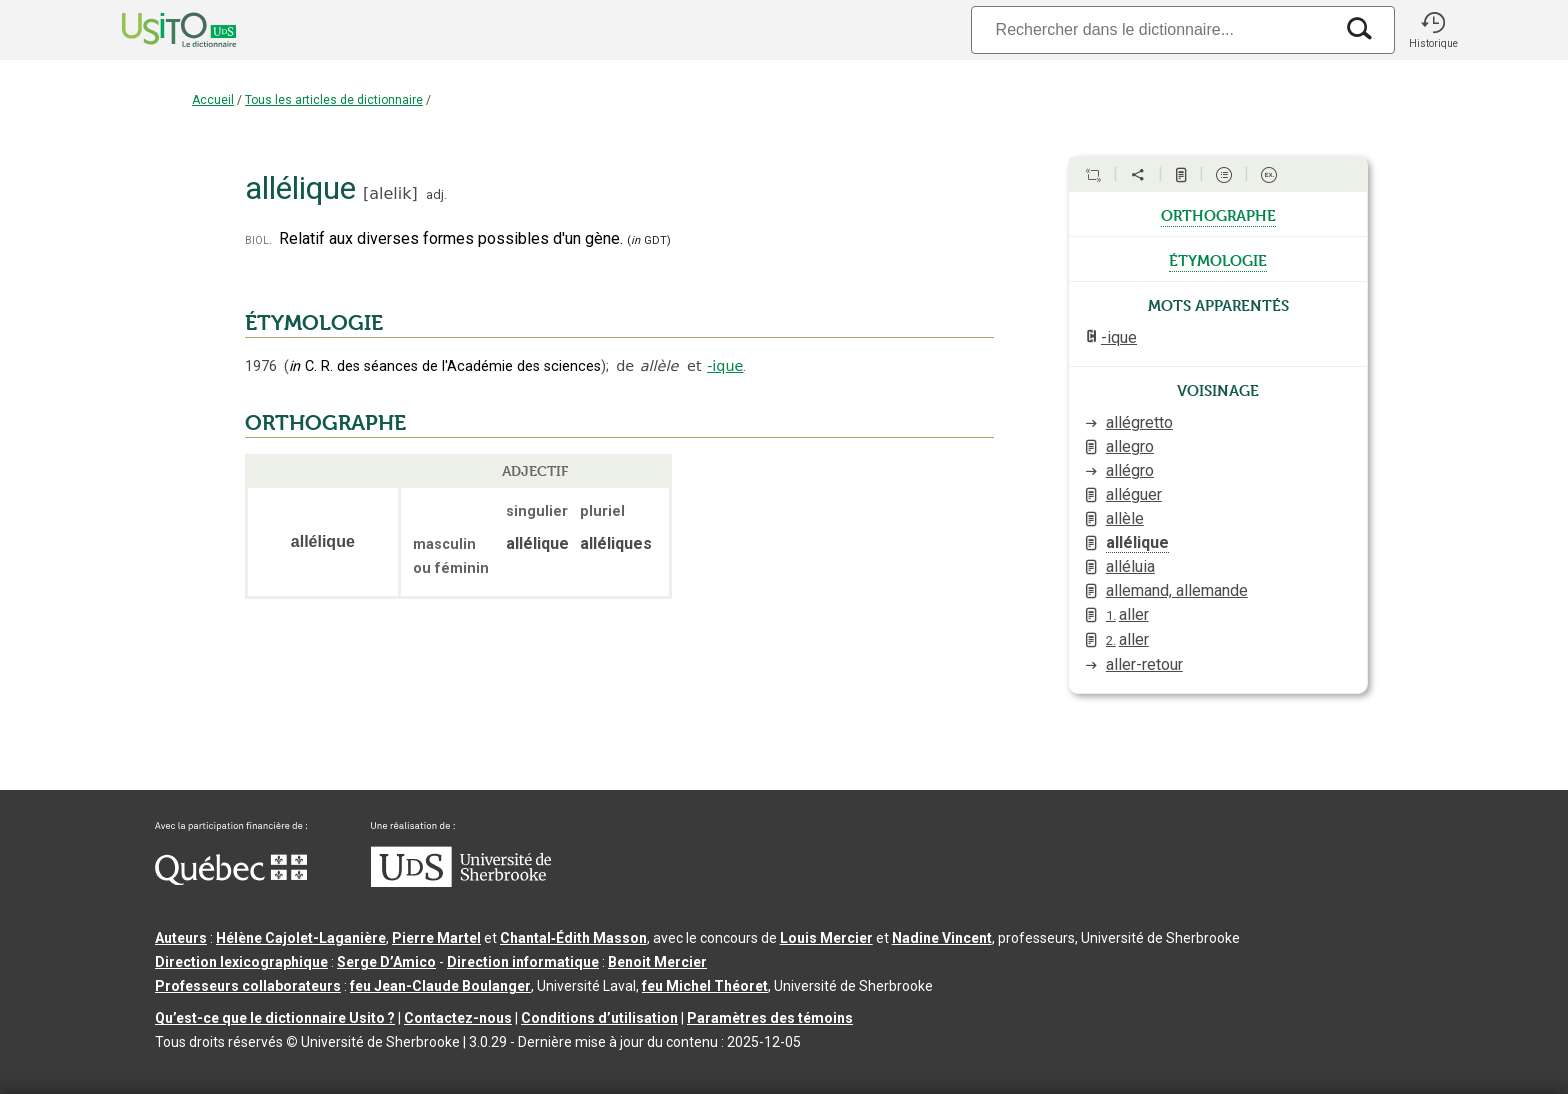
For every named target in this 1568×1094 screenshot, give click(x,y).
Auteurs (181, 938)
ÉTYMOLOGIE (314, 323)
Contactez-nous (458, 1018)
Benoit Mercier (657, 962)
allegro (1130, 446)
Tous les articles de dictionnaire (334, 100)
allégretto (1139, 422)
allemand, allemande (1177, 590)
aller (1127, 614)
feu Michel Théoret (705, 986)
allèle (1125, 518)
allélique (1137, 542)
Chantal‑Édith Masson (573, 938)
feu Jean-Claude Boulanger (440, 986)
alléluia (1130, 566)
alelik (390, 193)
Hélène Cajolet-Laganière (301, 938)
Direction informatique (523, 962)
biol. (258, 239)
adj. (436, 194)
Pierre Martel (436, 938)
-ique (725, 366)
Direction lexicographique (241, 962)
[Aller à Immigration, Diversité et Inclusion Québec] (231, 880)
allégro (1130, 470)
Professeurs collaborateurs (248, 986)
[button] (1433, 30)
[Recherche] (1152, 29)
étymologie (1218, 259)
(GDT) (649, 240)
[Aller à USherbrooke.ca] (461, 882)
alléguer (1134, 494)
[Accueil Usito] (157, 30)
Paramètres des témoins (770, 1018)
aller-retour (1144, 664)
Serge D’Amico (386, 962)
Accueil (213, 100)
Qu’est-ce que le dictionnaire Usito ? (275, 1018)
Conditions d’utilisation (599, 1018)
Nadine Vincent (942, 938)
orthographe (1218, 214)
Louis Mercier (826, 938)
